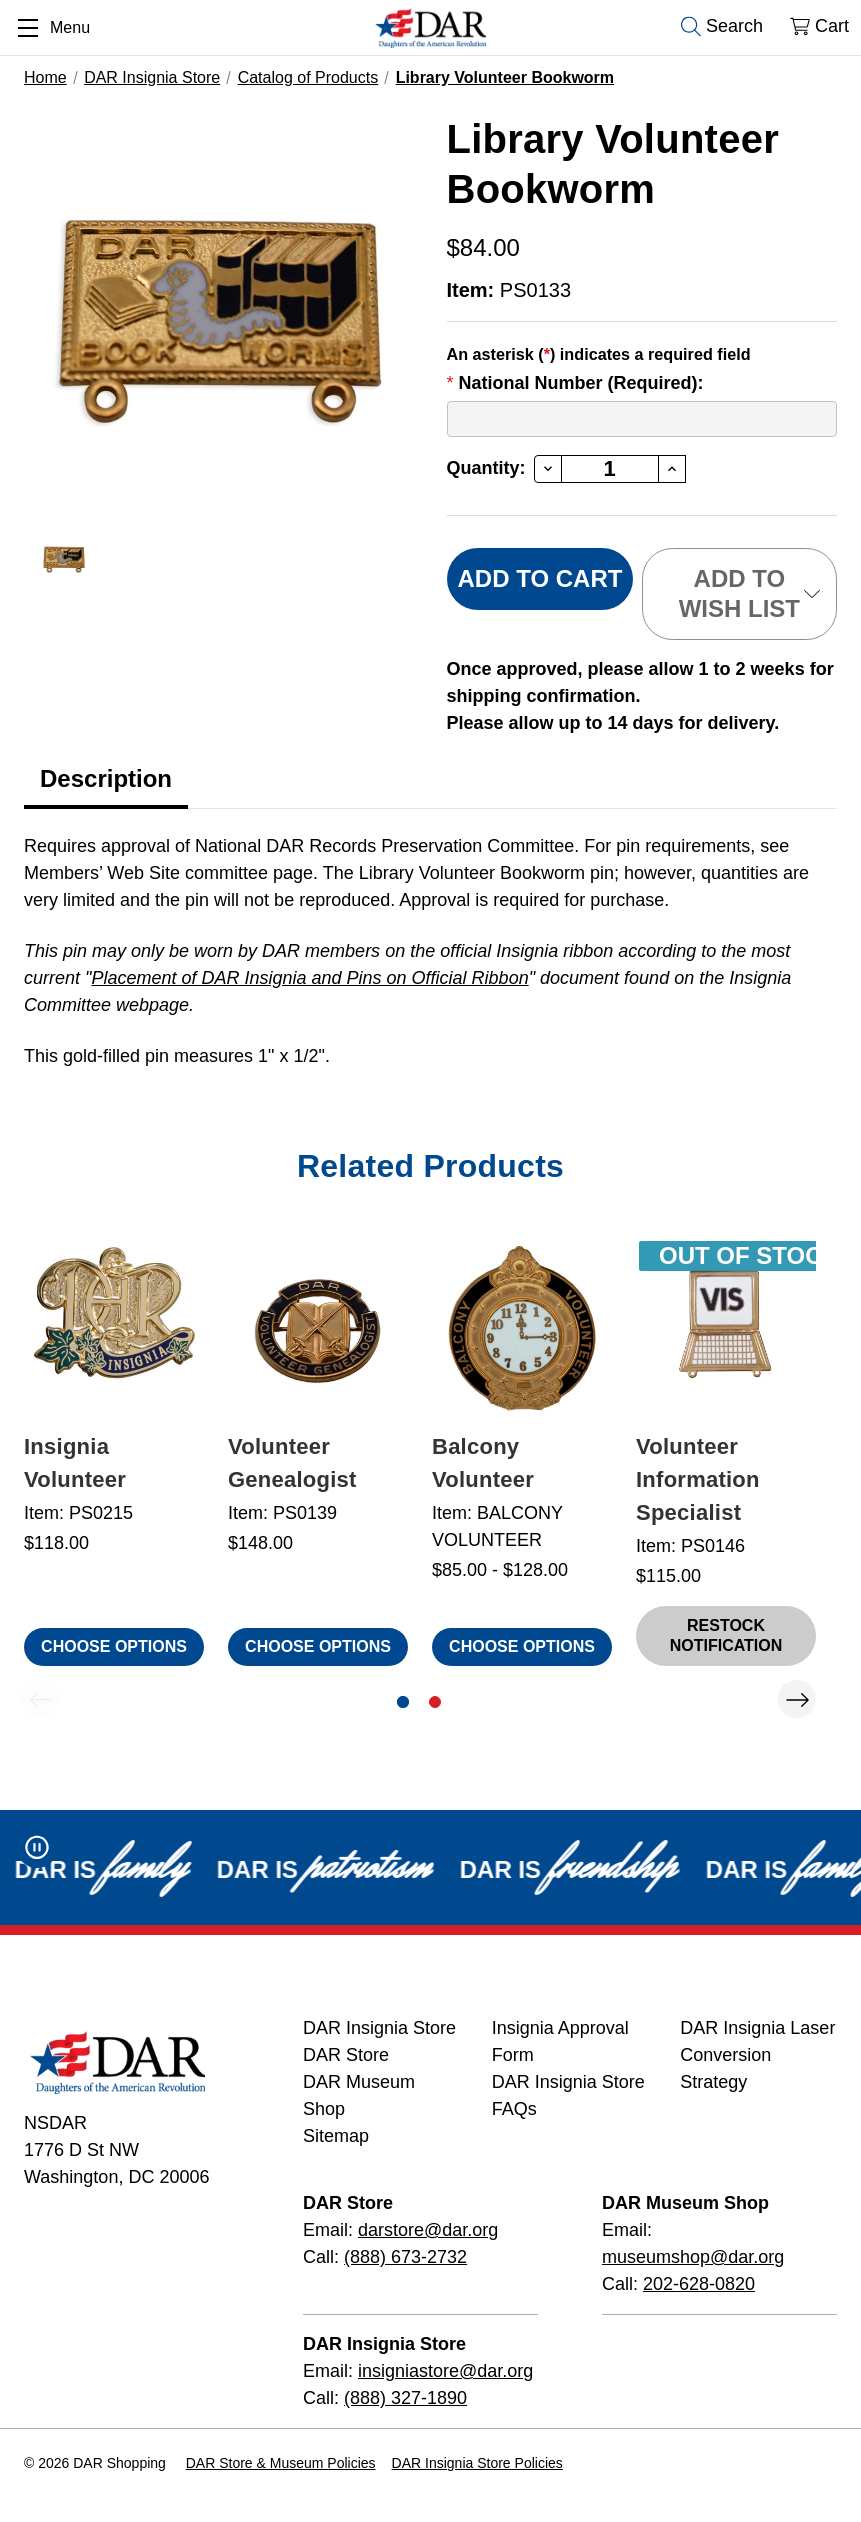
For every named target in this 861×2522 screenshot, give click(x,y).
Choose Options (114, 1646)
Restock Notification (726, 1635)
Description (106, 778)
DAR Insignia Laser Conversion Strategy (757, 2055)
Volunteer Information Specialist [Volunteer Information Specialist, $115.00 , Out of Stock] (698, 1479)
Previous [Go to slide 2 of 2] (40, 1699)
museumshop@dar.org (693, 2257)
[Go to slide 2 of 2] (435, 1702)
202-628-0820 (699, 2284)
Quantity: (486, 468)
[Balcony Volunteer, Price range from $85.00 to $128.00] (522, 1328)
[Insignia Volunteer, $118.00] (114, 1328)
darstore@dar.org (428, 2230)
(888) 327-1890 (405, 2398)
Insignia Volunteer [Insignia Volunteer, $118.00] (75, 1463)
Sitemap (336, 2136)
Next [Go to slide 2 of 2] (797, 1699)
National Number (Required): (575, 383)
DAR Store (346, 2055)
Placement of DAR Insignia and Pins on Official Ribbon (309, 978)
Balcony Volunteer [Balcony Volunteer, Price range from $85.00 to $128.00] (483, 1463)
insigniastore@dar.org (445, 2371)
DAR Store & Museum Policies (281, 2463)
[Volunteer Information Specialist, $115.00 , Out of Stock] (726, 1328)
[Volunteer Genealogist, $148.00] (318, 1328)
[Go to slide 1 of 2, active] (403, 1702)
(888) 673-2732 (405, 2257)
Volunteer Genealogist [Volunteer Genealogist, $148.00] (292, 1463)
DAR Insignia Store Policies (477, 2463)
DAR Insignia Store (379, 2028)
